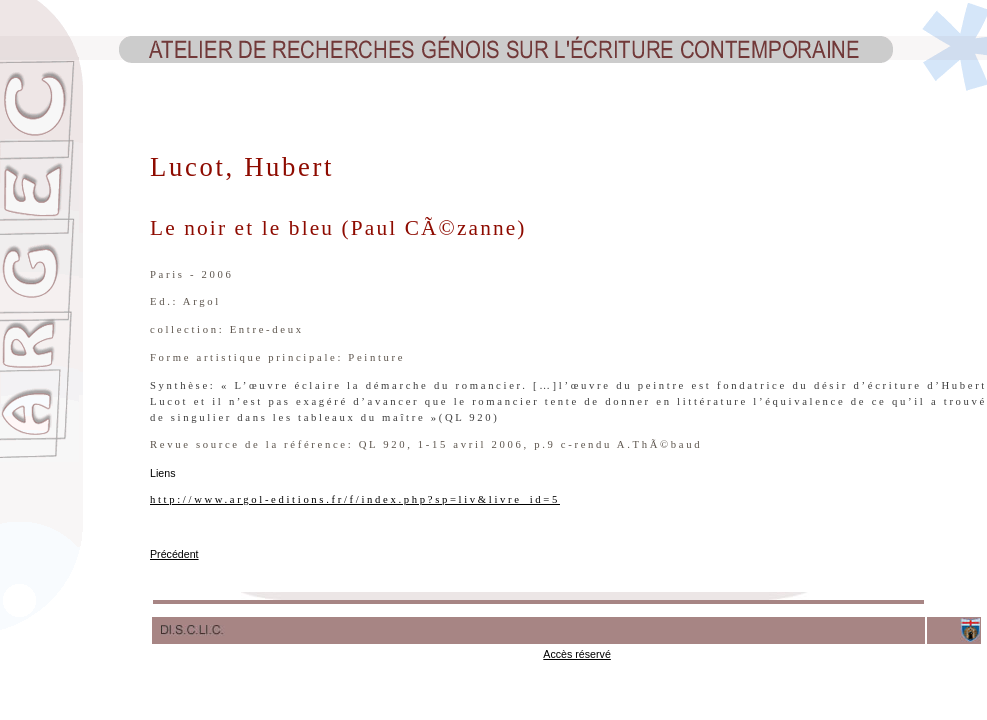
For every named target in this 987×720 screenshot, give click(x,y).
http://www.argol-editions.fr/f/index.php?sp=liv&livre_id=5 (355, 499)
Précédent (174, 554)
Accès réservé (577, 654)
